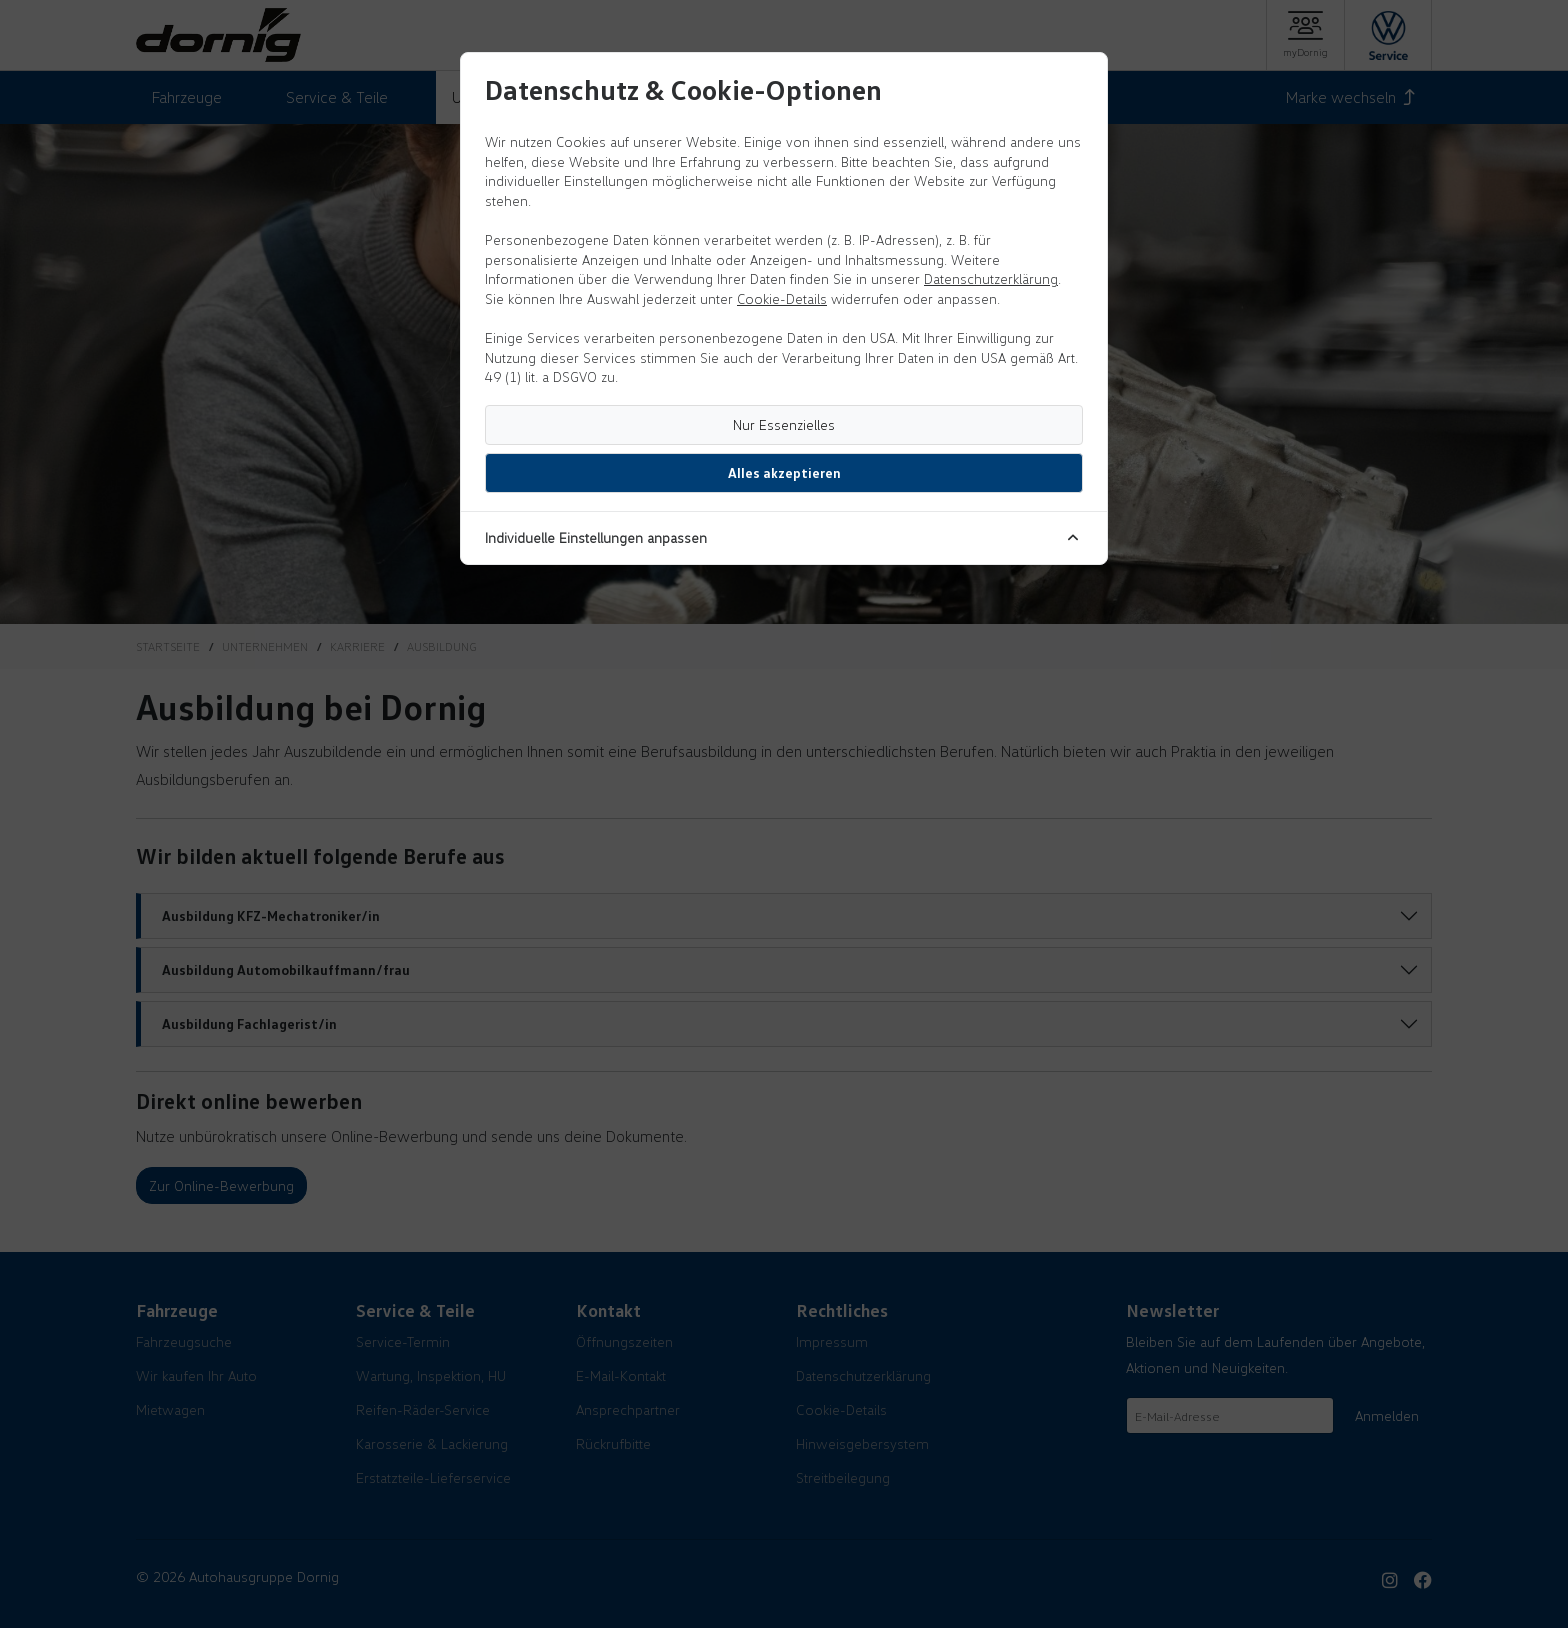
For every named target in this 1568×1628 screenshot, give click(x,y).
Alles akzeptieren (784, 472)
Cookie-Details (782, 298)
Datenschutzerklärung (991, 278)
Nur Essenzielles (784, 424)
